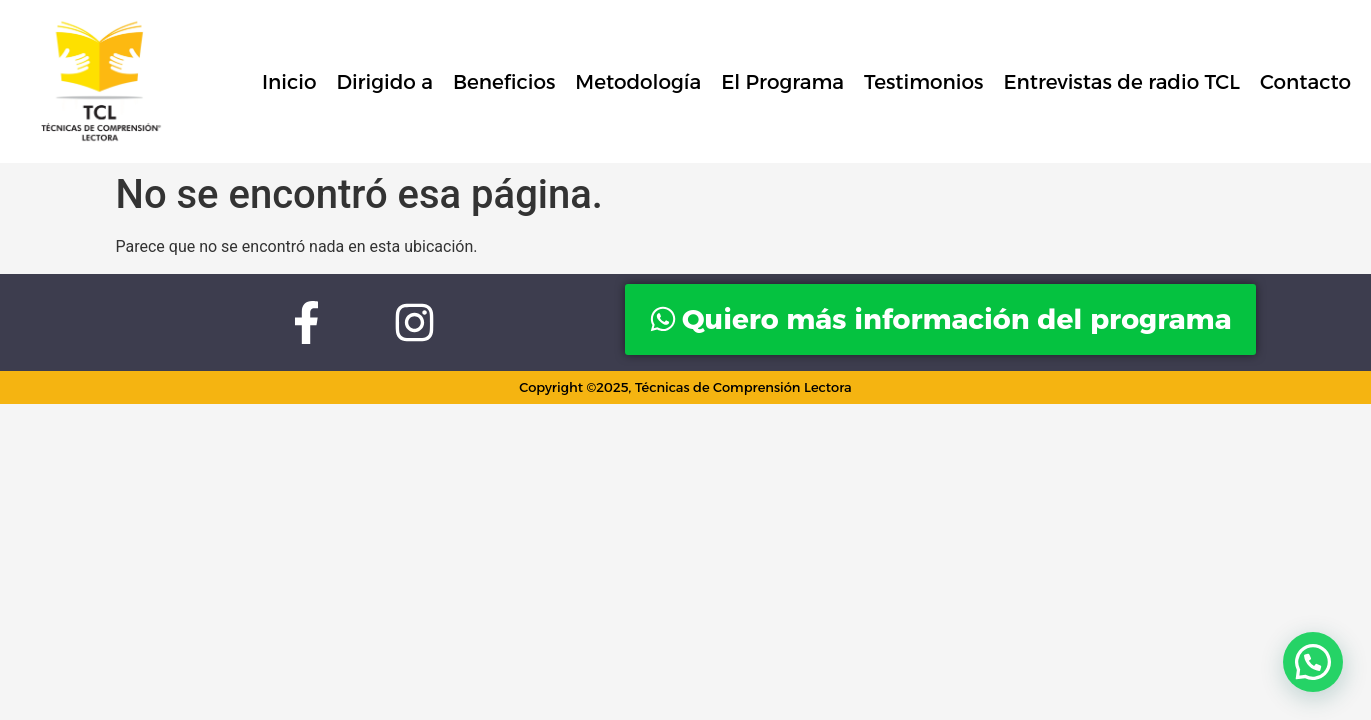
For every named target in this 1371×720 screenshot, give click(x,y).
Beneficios (504, 82)
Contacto (1305, 82)
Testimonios (923, 82)
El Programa (782, 82)
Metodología (638, 82)
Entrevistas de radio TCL (1121, 82)
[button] (1313, 662)
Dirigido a (384, 82)
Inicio (289, 82)
